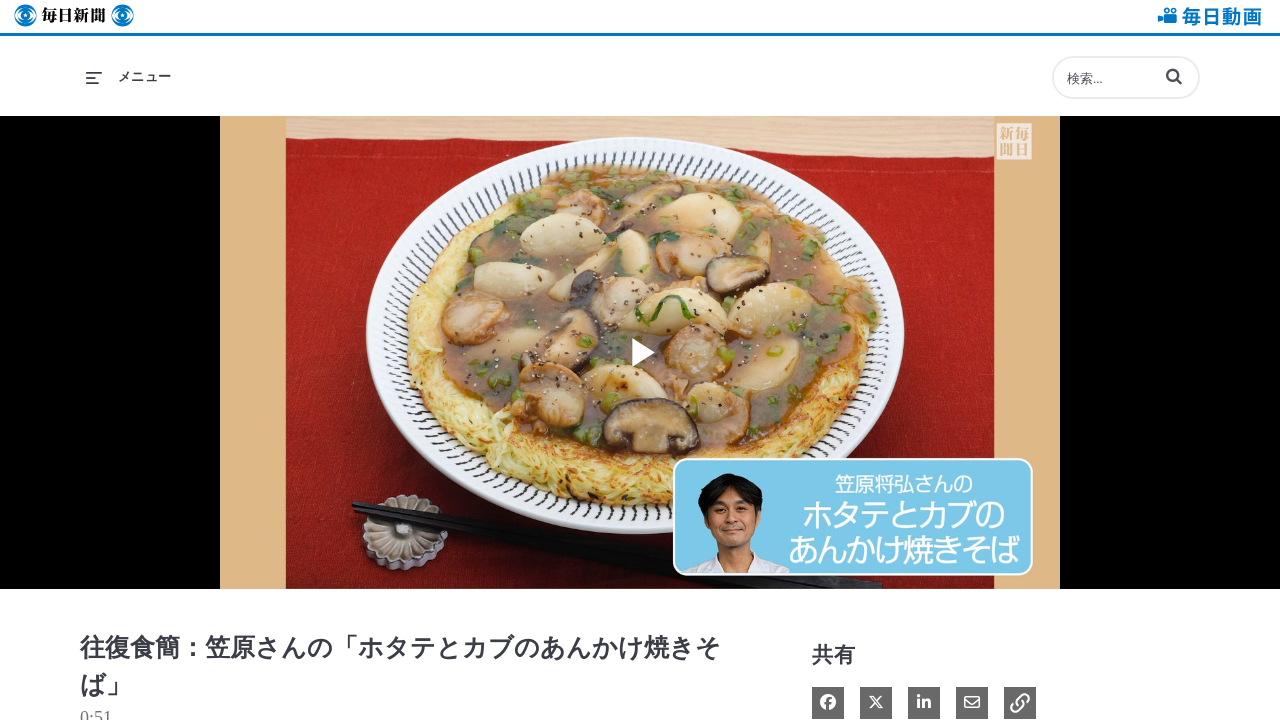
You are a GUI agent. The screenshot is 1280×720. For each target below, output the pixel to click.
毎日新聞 (74, 16)
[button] (1174, 76)
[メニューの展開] (129, 77)
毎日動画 (1206, 16)
